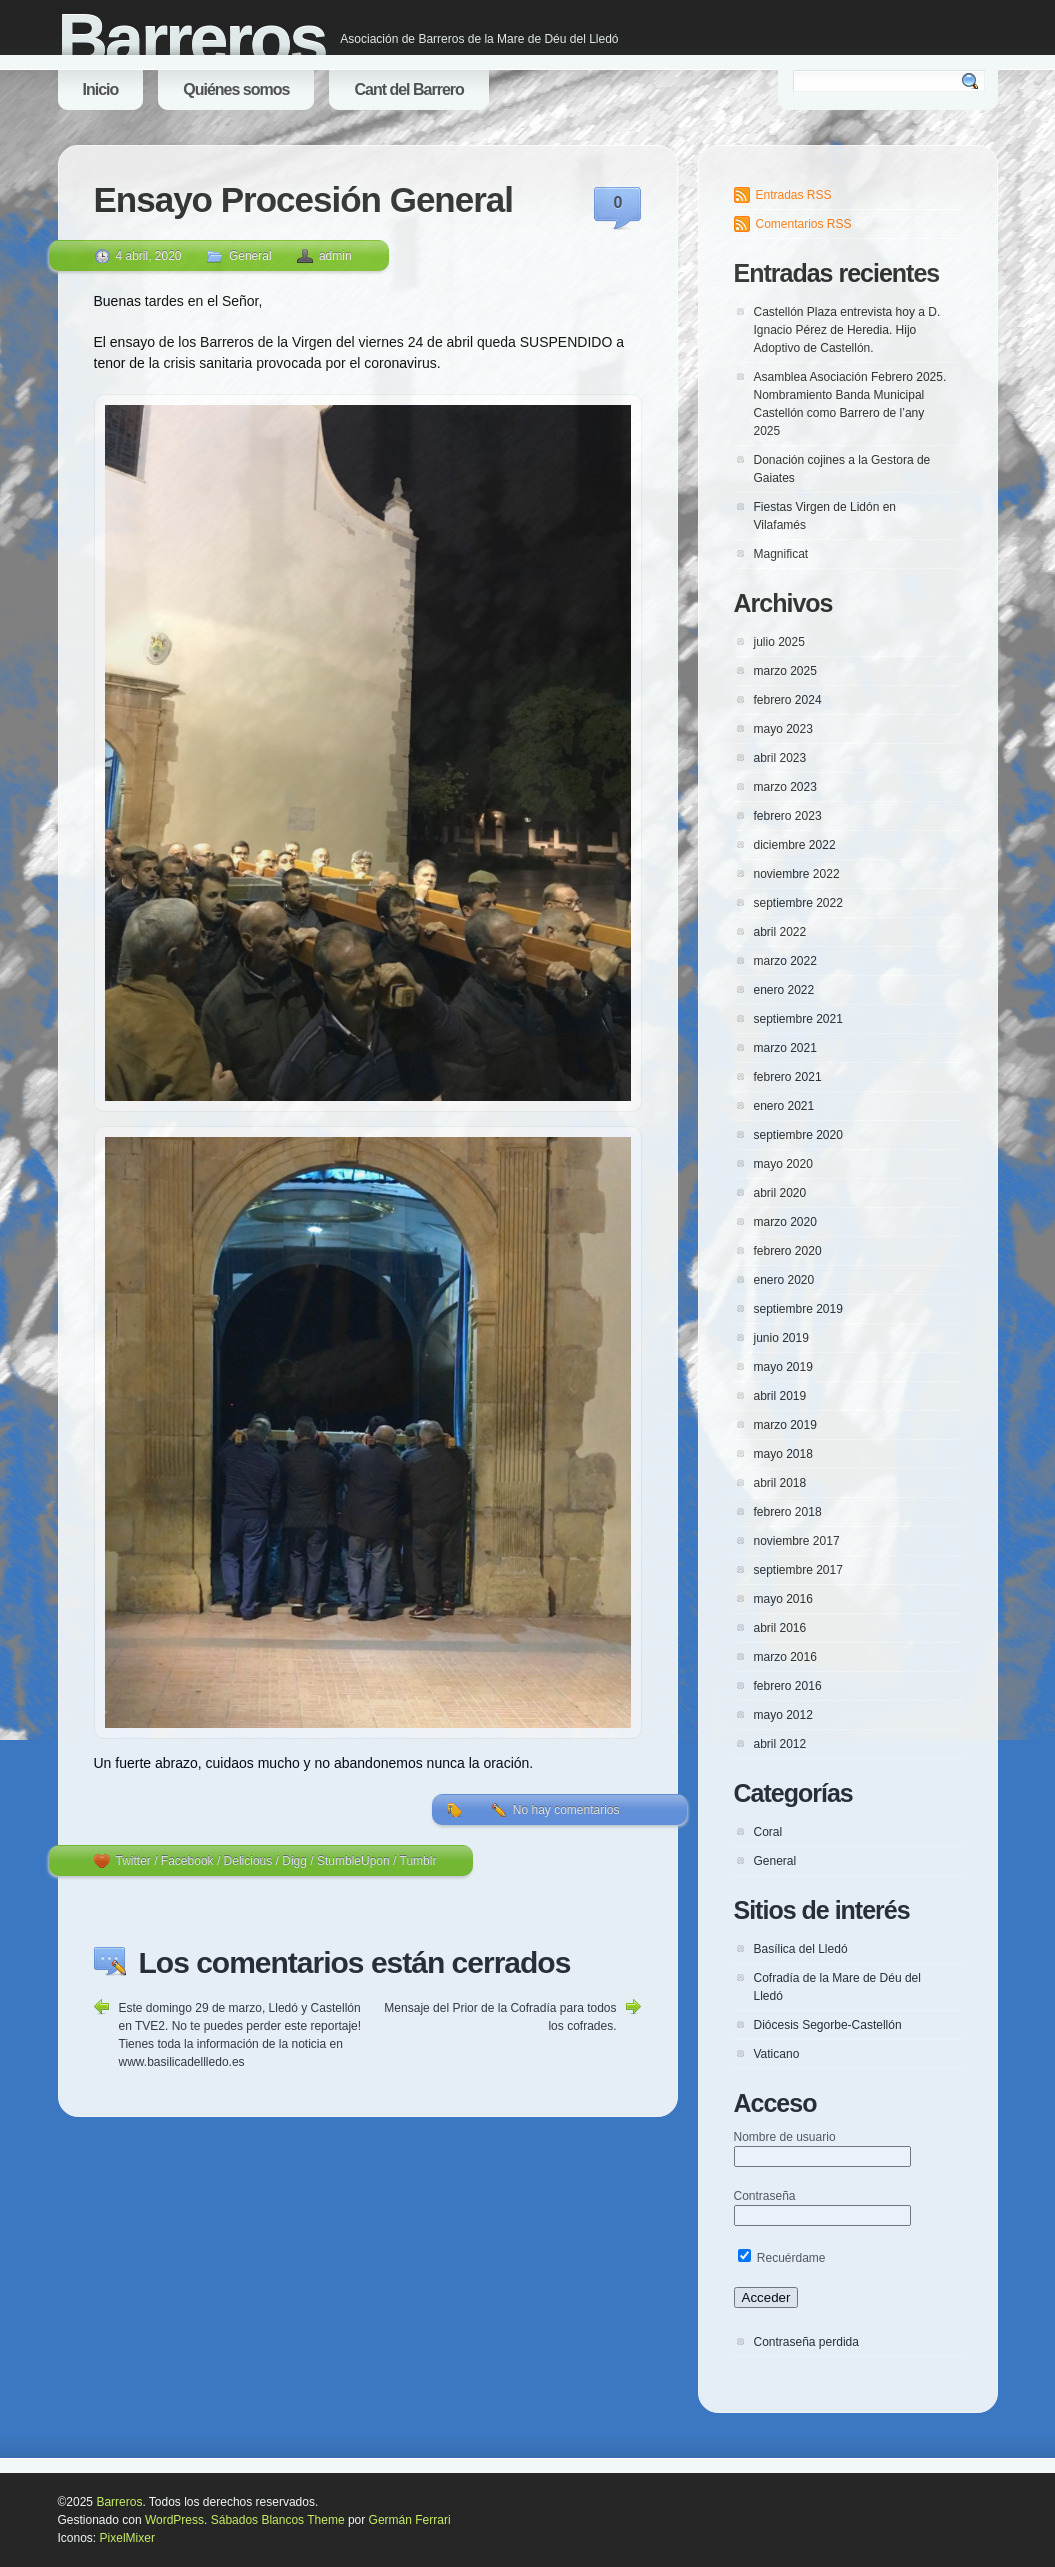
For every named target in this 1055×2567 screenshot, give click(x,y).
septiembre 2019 (798, 1309)
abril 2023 (780, 758)
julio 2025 (779, 642)
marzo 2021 (785, 1048)
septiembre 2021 (798, 1019)
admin (335, 256)
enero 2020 (784, 1280)
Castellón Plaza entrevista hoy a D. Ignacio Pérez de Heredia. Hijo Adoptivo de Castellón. (847, 330)
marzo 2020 (785, 1222)
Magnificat (781, 554)
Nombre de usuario (785, 2137)
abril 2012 (780, 1744)
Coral (768, 1832)
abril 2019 (780, 1396)
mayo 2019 (783, 1367)
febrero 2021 (788, 1077)
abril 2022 (780, 932)
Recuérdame (782, 2258)
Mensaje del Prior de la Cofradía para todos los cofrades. (500, 2017)
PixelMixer (127, 2538)
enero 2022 (784, 990)
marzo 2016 (785, 1657)
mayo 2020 (783, 1164)
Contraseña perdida (806, 2342)
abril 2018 (780, 1483)
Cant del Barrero (408, 89)
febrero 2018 (788, 1512)
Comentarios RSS (804, 224)
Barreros (192, 40)
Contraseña (765, 2196)
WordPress (174, 2520)
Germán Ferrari (410, 2520)
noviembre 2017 (797, 1541)
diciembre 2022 (795, 845)
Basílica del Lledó (801, 1949)
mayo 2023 (783, 729)
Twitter (133, 1861)
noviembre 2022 (797, 874)
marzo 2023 (785, 787)
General (250, 256)
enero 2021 (784, 1106)
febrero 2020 (788, 1251)
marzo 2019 (785, 1425)
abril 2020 (780, 1193)
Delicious (248, 1861)
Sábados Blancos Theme (278, 2520)
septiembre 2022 (798, 903)
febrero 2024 (788, 700)
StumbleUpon (353, 1861)
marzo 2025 (785, 671)
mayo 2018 (783, 1454)
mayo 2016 (783, 1599)
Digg (294, 1861)
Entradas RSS (794, 195)
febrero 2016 (788, 1686)
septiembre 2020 (798, 1135)
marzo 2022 (785, 961)
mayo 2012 (783, 1715)
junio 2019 (781, 1338)
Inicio (101, 89)
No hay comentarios (566, 1810)
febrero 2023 (788, 816)
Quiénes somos (236, 89)
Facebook (187, 1861)
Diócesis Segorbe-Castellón (828, 2025)
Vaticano (777, 2054)
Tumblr (418, 1861)
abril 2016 (780, 1628)
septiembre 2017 (798, 1570)
